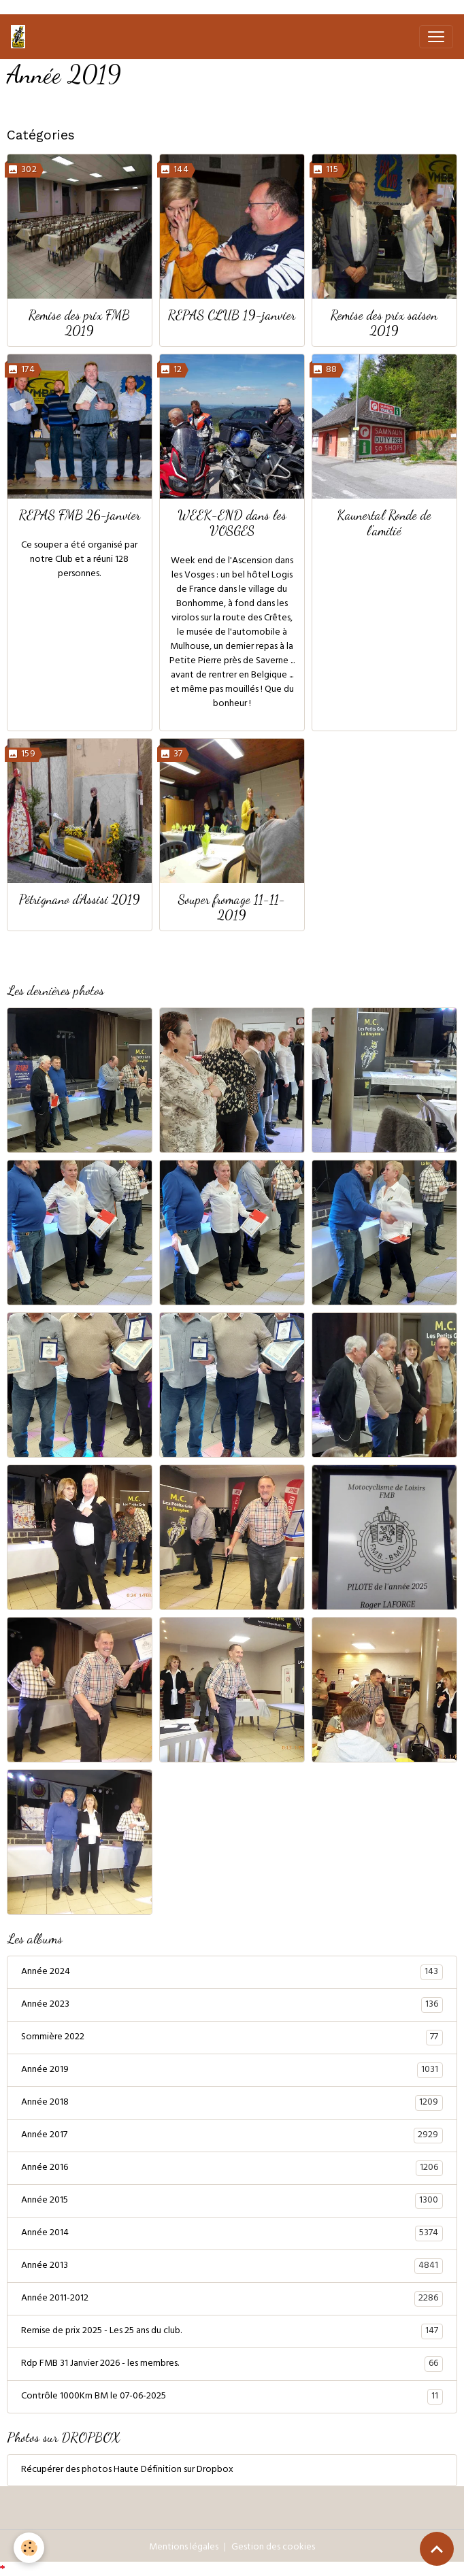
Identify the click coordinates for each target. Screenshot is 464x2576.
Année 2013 (232, 2266)
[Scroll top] (437, 2549)
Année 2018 (232, 2103)
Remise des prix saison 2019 (384, 322)
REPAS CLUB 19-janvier (231, 314)
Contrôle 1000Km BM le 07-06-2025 (232, 2397)
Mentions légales (183, 2548)
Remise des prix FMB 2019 (79, 322)
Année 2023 (232, 2005)
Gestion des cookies (273, 2548)
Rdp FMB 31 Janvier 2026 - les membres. (232, 2364)
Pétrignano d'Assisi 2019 (79, 899)
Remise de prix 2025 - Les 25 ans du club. (232, 2331)
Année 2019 (232, 2070)
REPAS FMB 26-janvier (79, 514)
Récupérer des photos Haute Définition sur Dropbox (127, 2470)
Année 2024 (232, 1972)
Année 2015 (232, 2201)
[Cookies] (29, 2547)
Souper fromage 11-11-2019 (231, 906)
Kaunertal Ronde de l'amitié (384, 522)
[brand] (21, 36)
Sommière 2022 (232, 2037)
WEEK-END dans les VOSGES (232, 522)
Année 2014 (232, 2233)
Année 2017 (232, 2135)
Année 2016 (232, 2168)
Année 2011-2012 (232, 2299)
